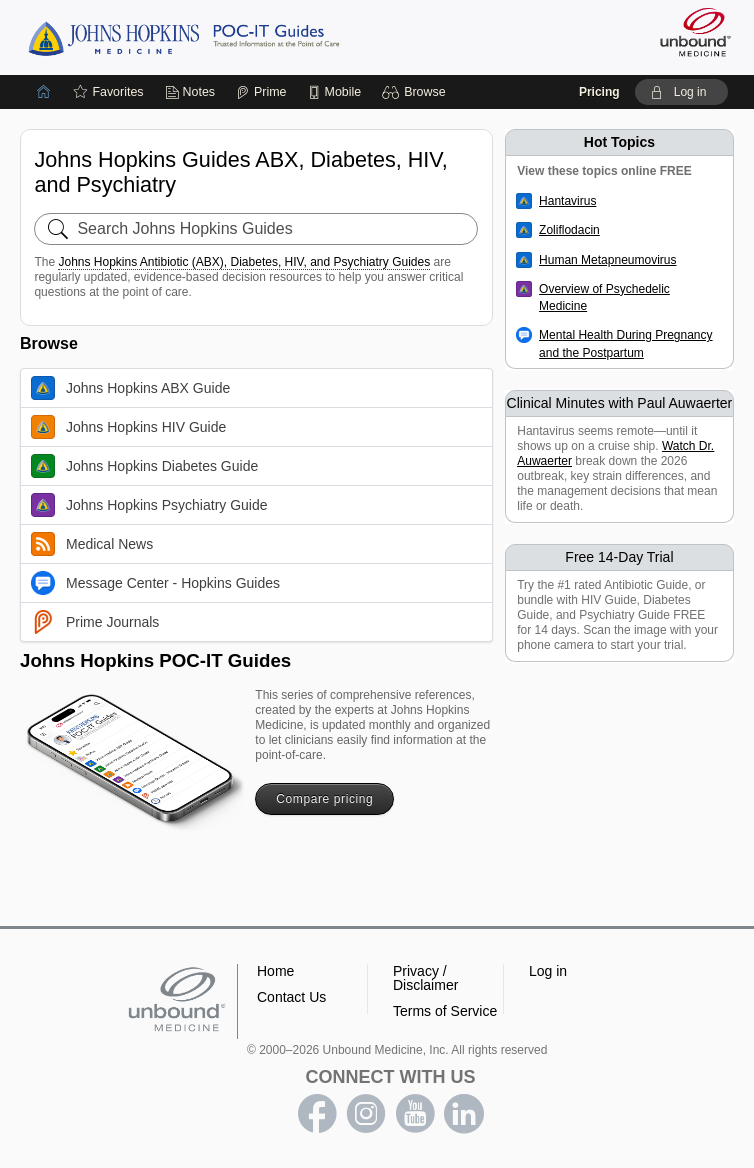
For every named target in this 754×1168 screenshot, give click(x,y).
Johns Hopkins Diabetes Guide (144, 466)
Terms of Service (445, 1011)
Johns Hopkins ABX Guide (130, 388)
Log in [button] (548, 971)
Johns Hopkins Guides (183, 37)
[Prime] (261, 92)
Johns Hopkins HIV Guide (128, 427)
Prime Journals (95, 622)
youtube (415, 1114)
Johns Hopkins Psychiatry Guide (149, 505)
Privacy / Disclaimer (425, 978)
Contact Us (291, 997)
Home (275, 971)
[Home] (44, 92)
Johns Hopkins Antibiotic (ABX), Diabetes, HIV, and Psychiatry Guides (244, 262)
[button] (416, 92)
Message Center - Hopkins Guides (155, 583)
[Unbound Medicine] (689, 32)
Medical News (92, 544)
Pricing (599, 92)
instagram (366, 1114)
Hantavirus (567, 201)
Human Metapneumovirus (607, 260)
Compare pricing (324, 799)
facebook (317, 1114)
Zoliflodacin (569, 230)
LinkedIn (464, 1114)
